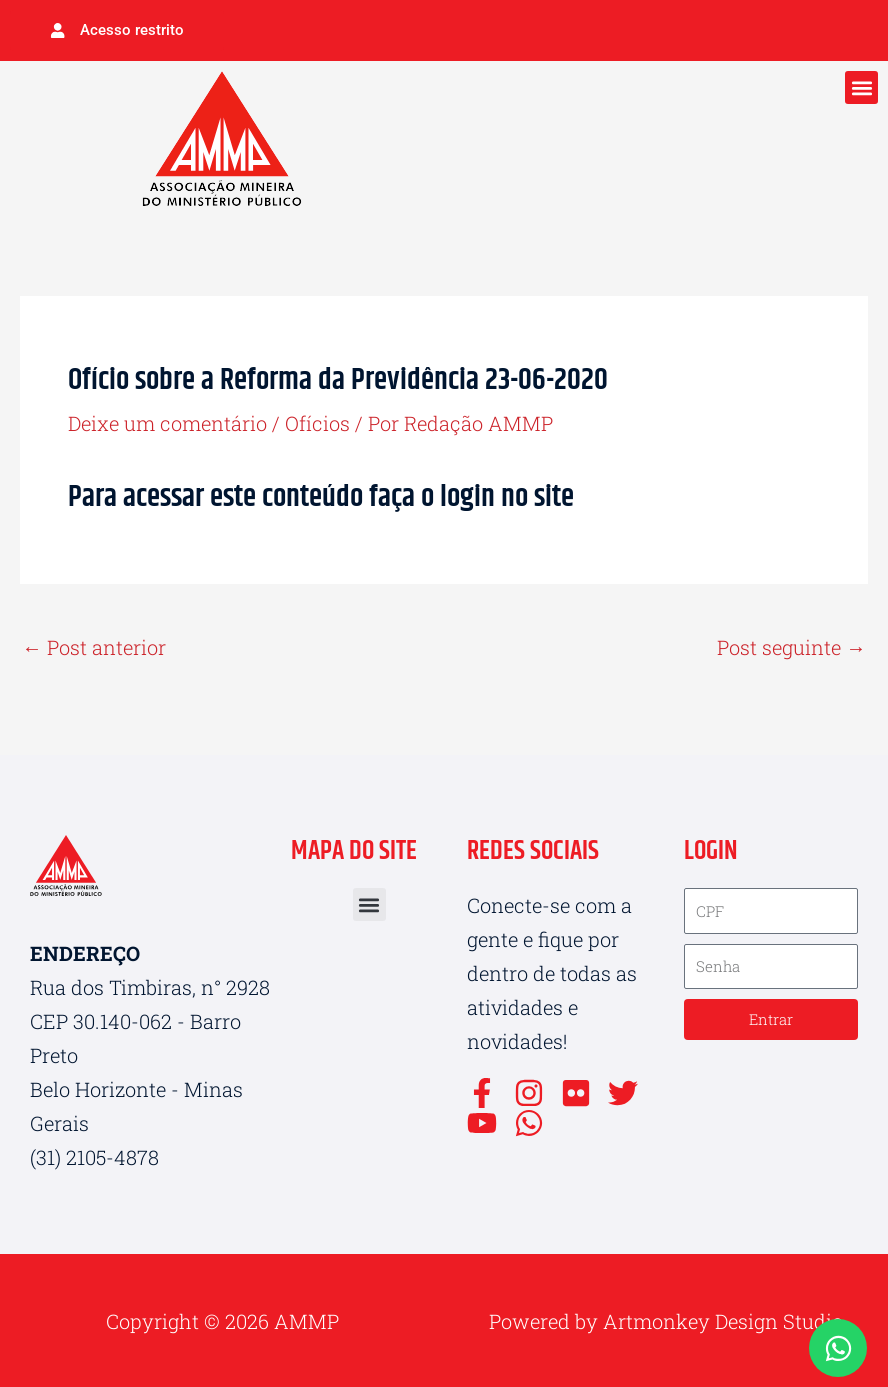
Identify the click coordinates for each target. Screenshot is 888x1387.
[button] (861, 87)
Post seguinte (791, 647)
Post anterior (94, 647)
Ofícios (317, 423)
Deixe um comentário (167, 423)
